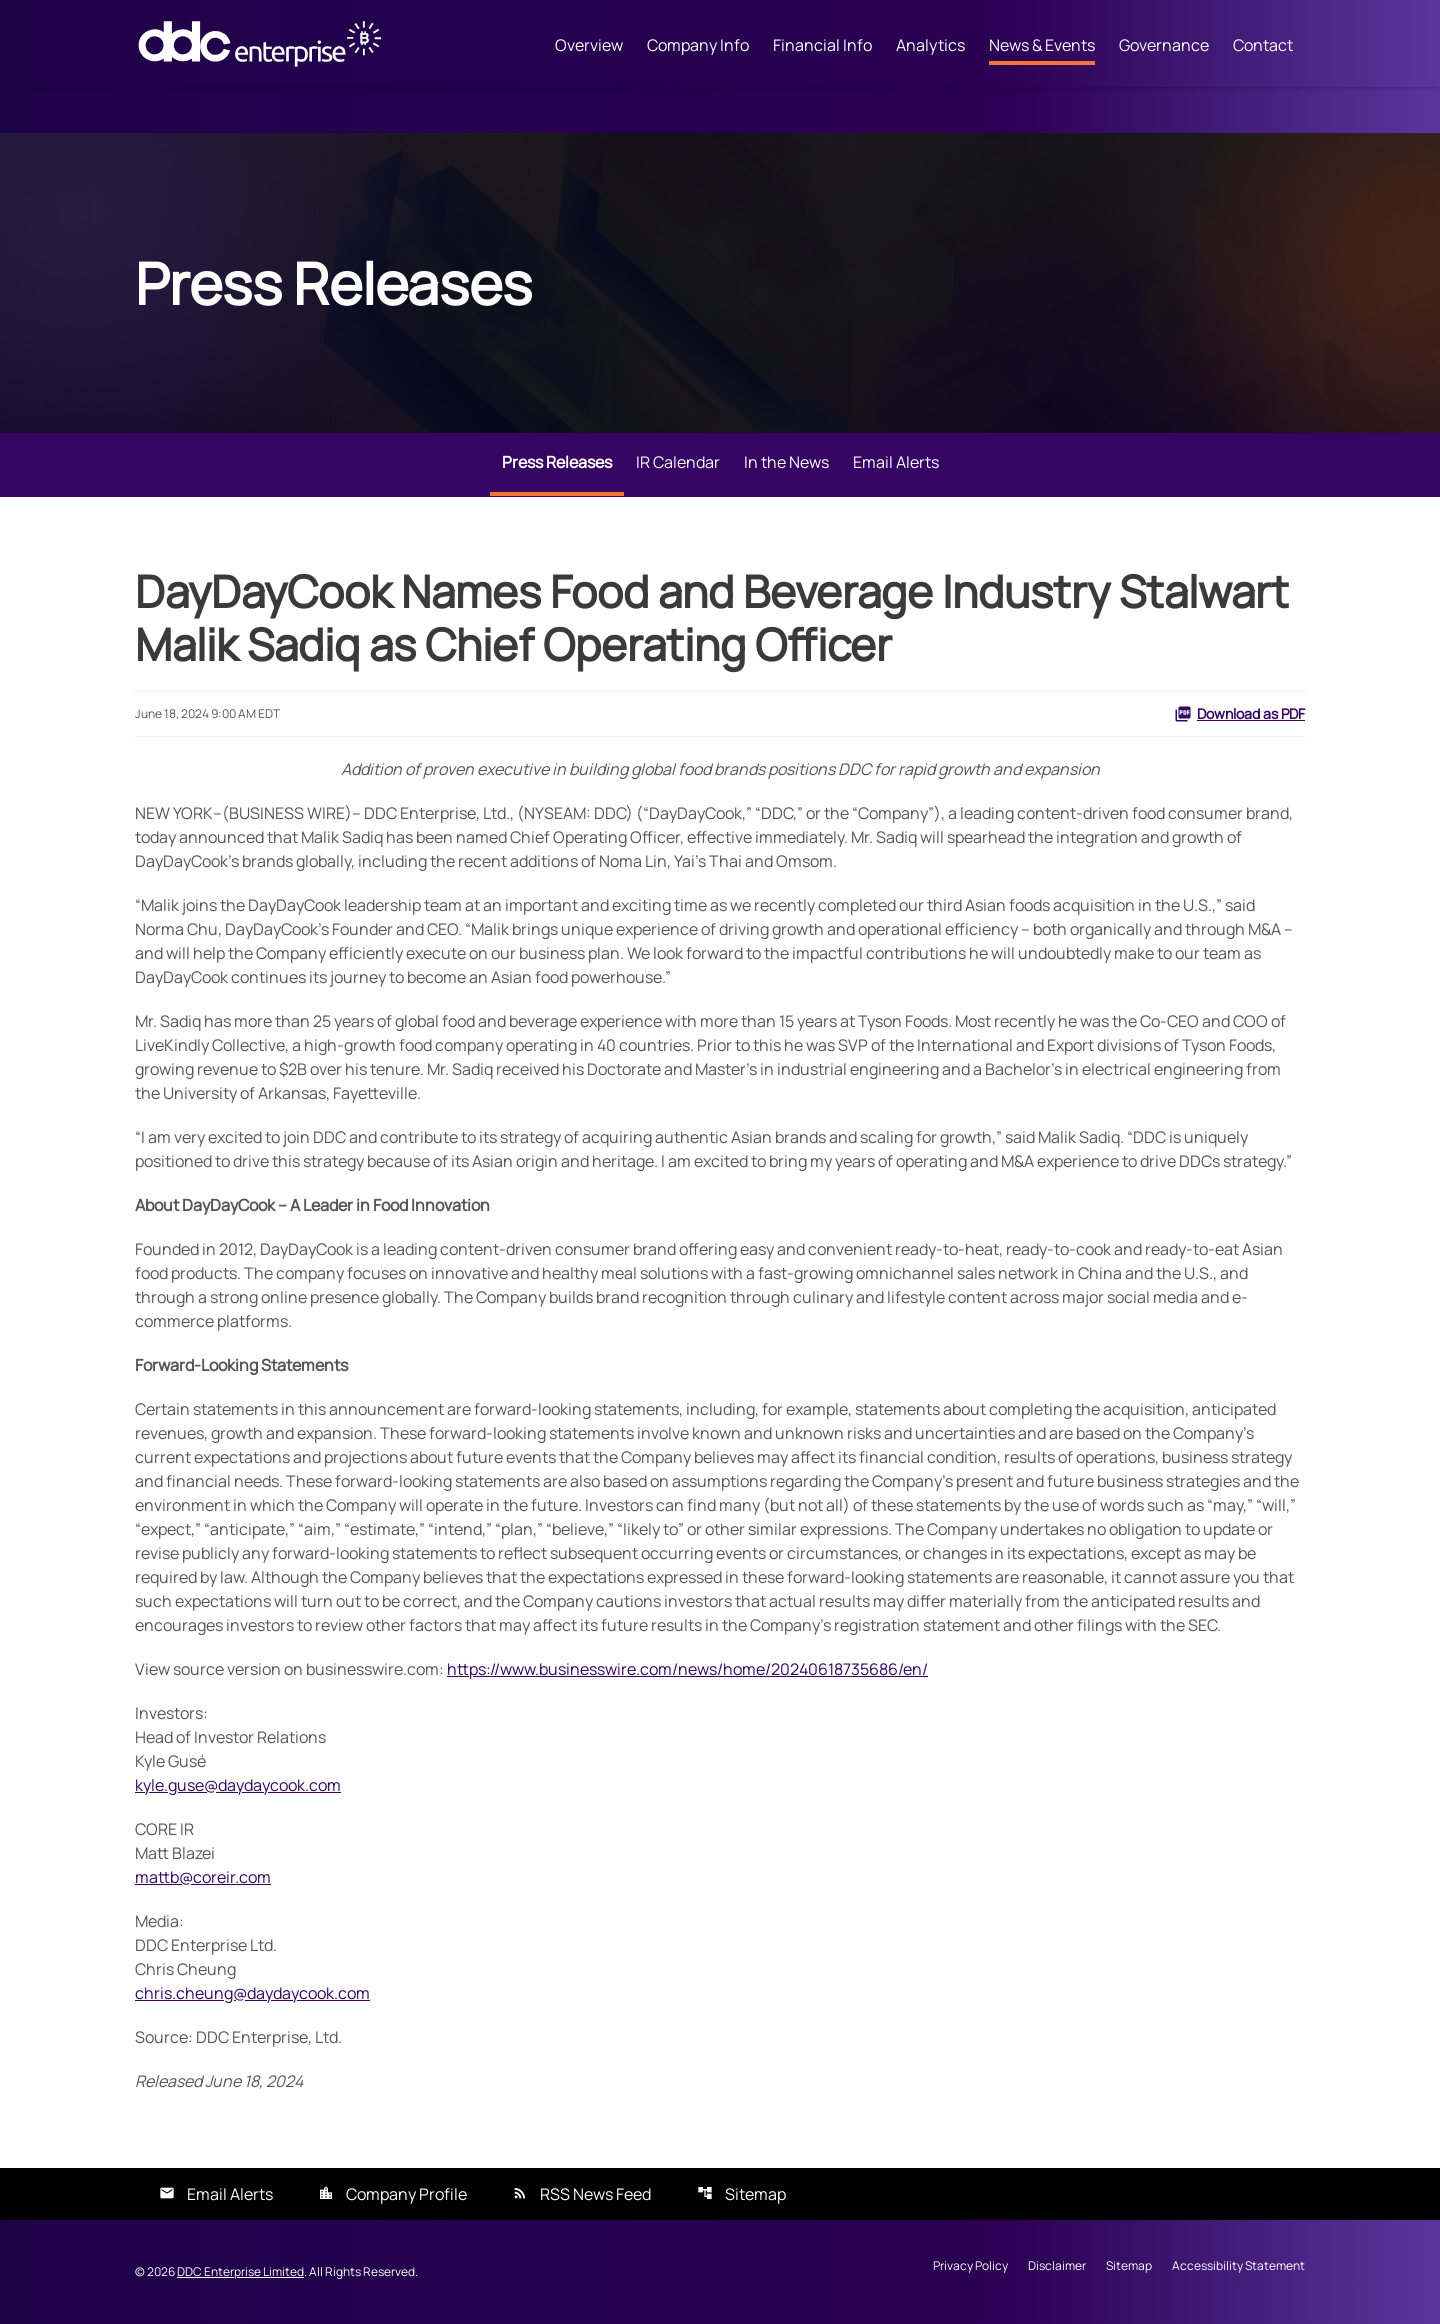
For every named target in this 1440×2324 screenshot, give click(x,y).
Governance (1164, 45)
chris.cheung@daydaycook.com (252, 1993)
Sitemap (755, 2194)
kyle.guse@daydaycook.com (238, 1785)
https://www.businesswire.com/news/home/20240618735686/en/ (687, 1669)
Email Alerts (896, 462)
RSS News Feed (595, 2194)
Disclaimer (1057, 2267)
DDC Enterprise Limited (240, 2271)
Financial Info (822, 45)
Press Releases (557, 462)
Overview (589, 45)
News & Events (1042, 45)
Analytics (930, 45)
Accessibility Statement (1238, 2267)
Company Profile (406, 2194)
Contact (1263, 45)
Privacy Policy (970, 2267)
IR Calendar (678, 462)
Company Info (698, 45)
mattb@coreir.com (203, 1877)
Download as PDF (1239, 713)
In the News (786, 462)
